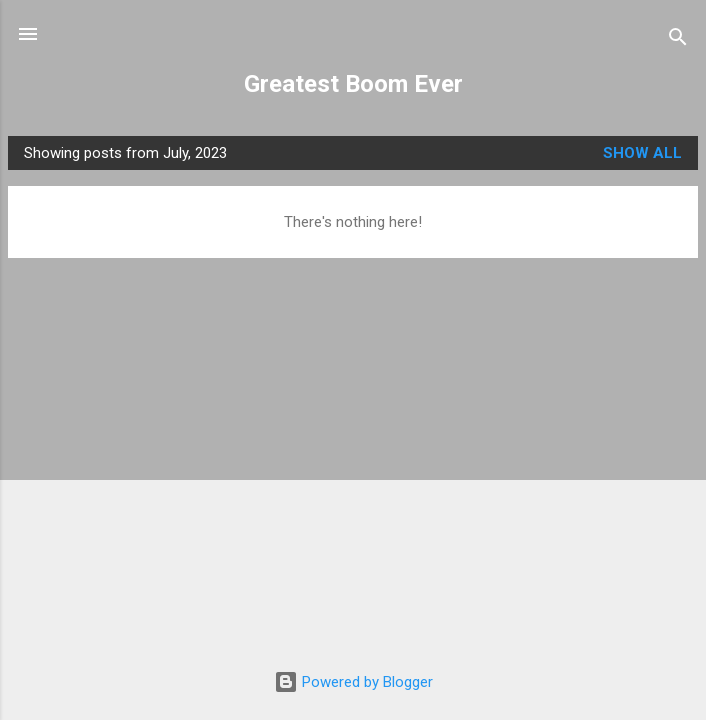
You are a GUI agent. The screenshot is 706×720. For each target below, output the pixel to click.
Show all (642, 153)
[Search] (678, 40)
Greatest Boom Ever (353, 84)
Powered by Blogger (353, 682)
